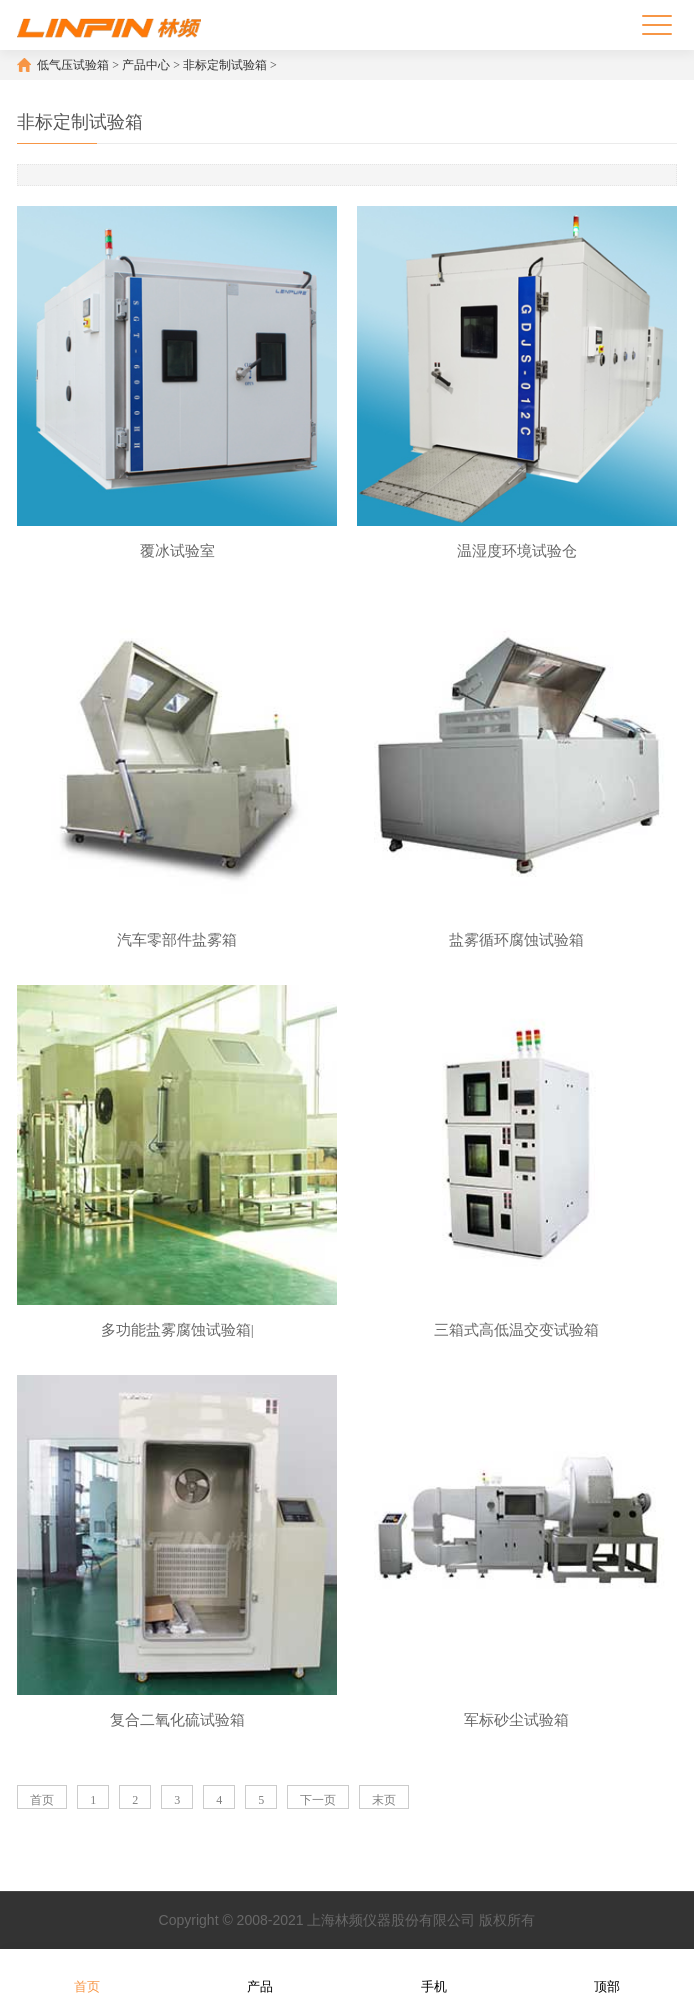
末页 (384, 1800)
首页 (42, 1800)
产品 (260, 1973)
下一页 (318, 1800)
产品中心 (146, 65)
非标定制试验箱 (225, 65)
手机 (434, 1973)
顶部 (607, 1973)
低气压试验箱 (73, 65)
